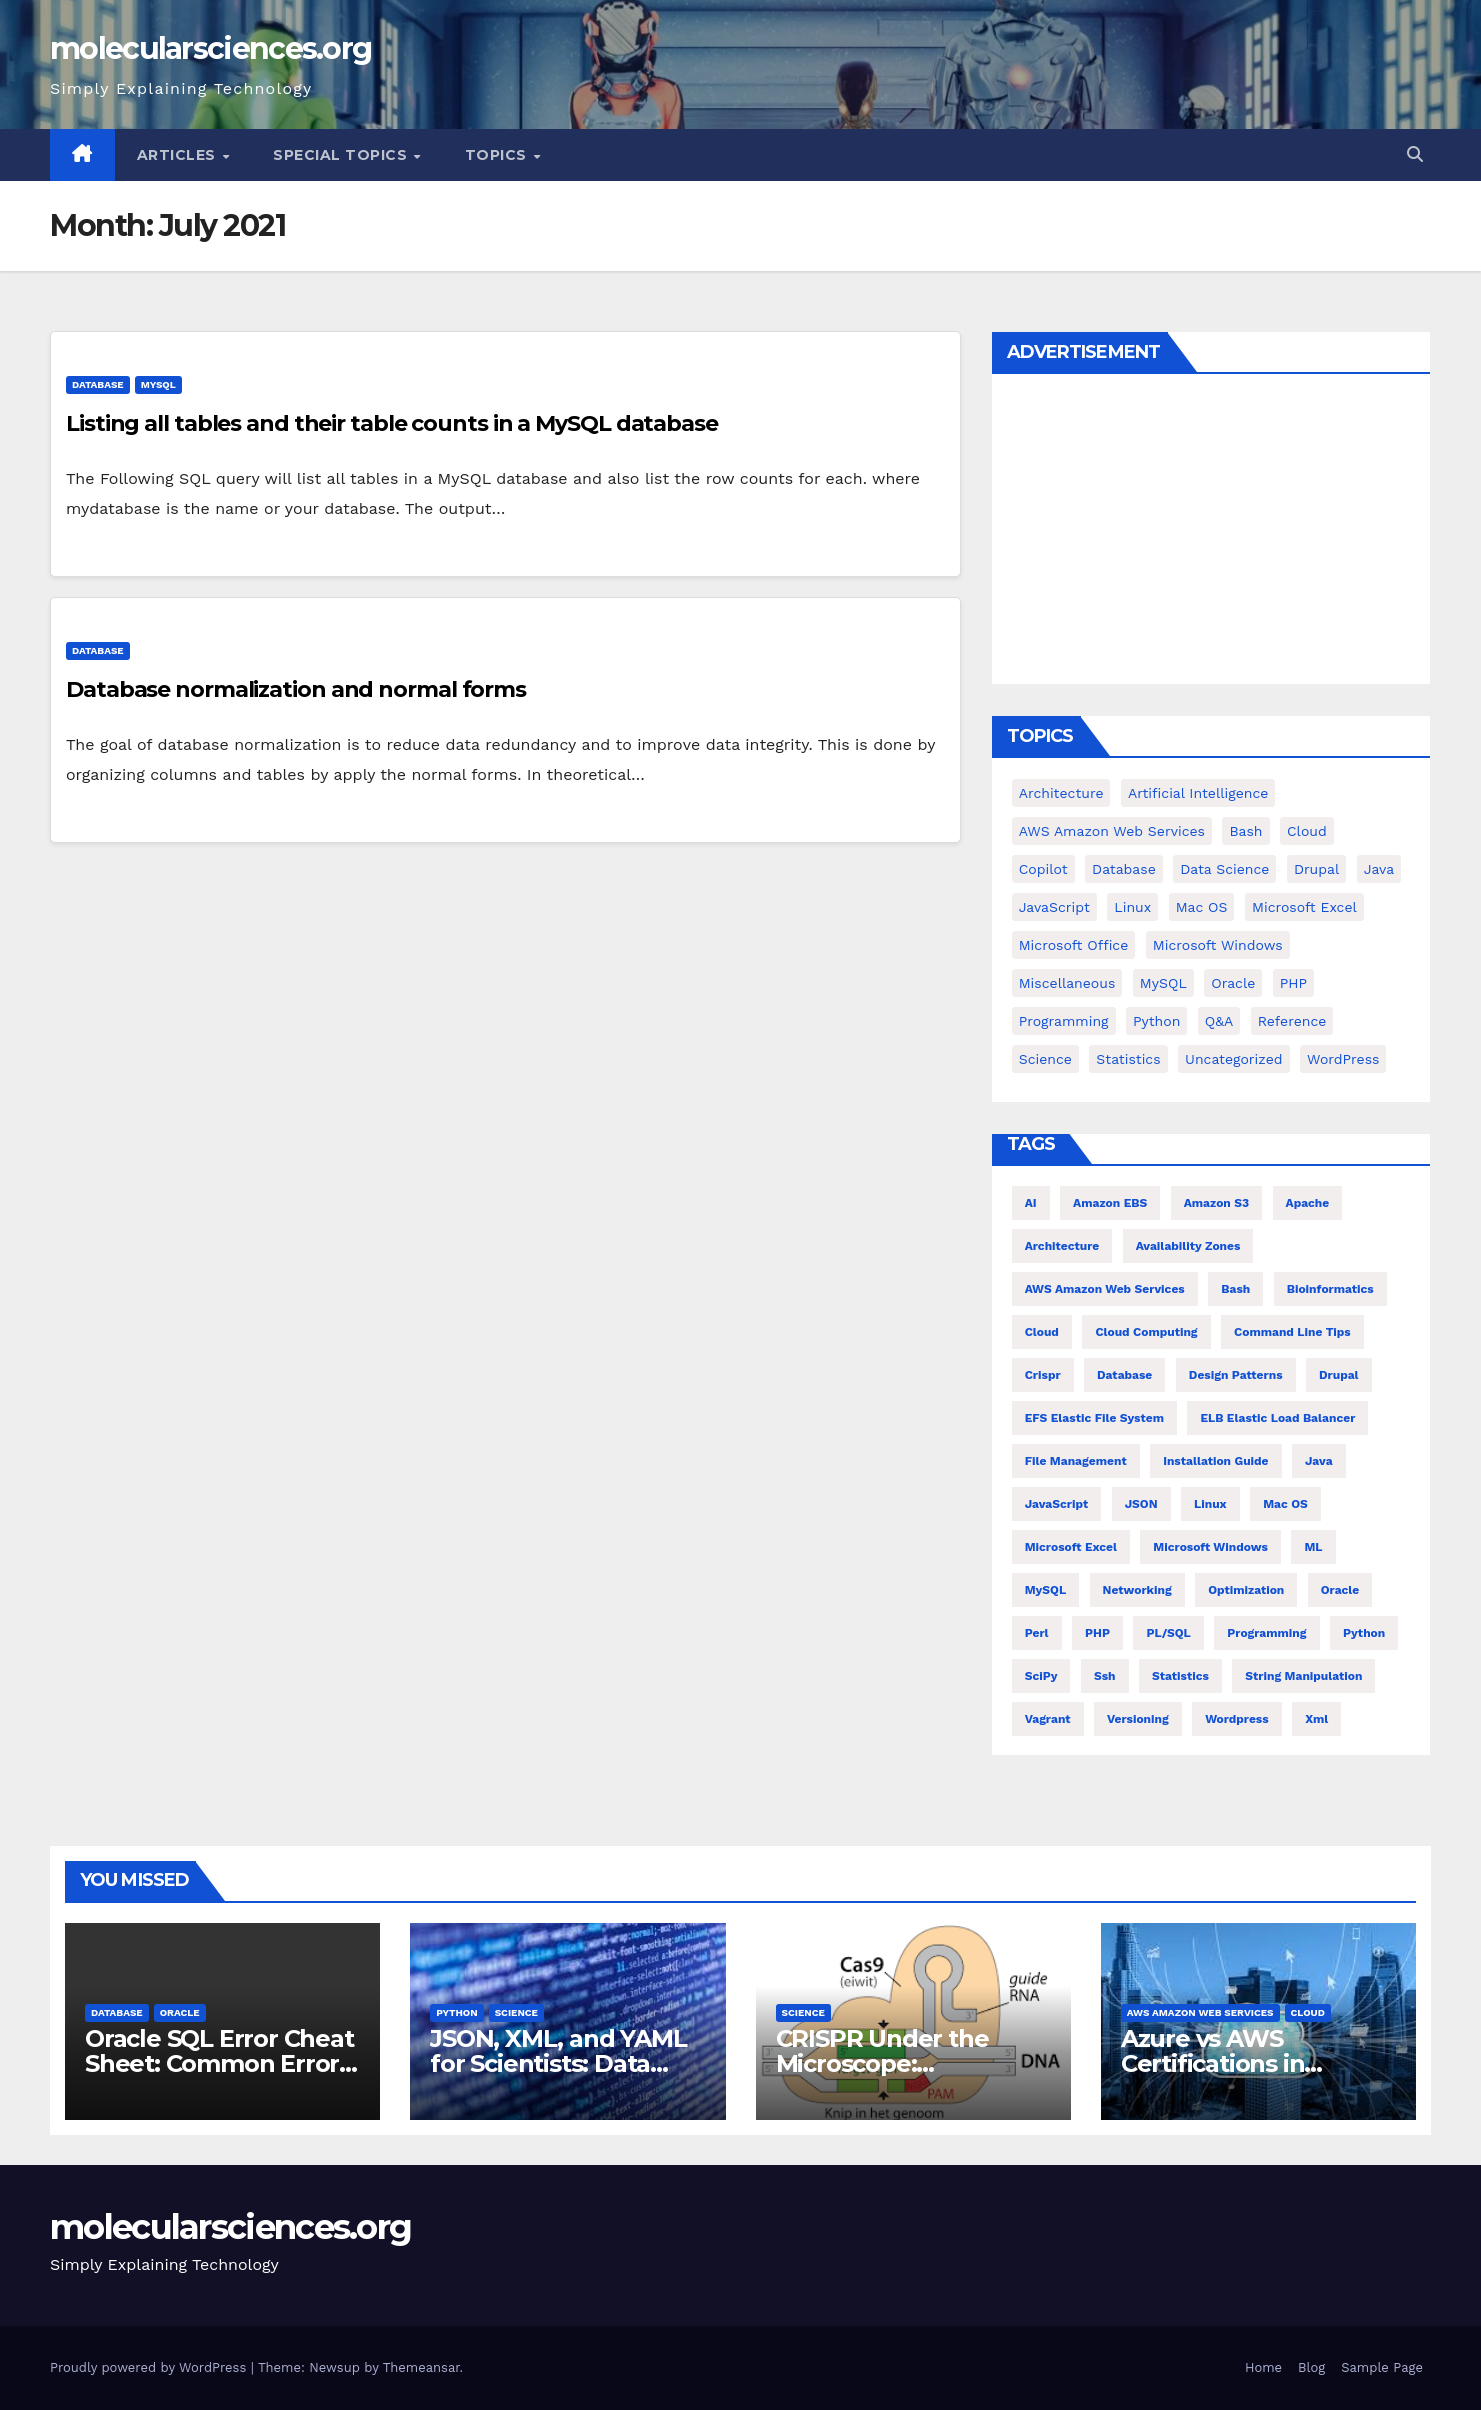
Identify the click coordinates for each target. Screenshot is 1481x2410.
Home (1263, 2367)
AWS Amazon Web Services (1200, 2012)
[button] (1415, 154)
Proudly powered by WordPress (150, 2367)
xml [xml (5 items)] (1316, 1719)
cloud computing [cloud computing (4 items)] (1146, 1332)
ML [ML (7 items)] (1313, 1547)
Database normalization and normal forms (296, 689)
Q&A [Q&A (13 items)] (1219, 1021)
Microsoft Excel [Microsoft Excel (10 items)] (1071, 1547)
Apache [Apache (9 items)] (1308, 1203)
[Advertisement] (1211, 534)
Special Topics (342, 155)
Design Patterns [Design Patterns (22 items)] (1236, 1375)
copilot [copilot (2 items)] (1043, 869)
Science (516, 2012)
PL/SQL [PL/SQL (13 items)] (1168, 1633)
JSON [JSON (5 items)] (1141, 1504)
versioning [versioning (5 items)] (1138, 1719)
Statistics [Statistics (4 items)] (1128, 1059)
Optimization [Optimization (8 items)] (1246, 1590)
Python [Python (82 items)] (1156, 1021)
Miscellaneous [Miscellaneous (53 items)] (1067, 983)
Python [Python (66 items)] (1364, 1633)
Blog (1311, 2367)
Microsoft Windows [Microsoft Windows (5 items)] (1218, 945)
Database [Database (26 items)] (1124, 1375)
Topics (498, 155)
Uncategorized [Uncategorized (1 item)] (1233, 1059)
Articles (179, 155)
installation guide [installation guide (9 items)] (1215, 1461)
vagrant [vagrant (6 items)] (1048, 1719)
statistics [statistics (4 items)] (1180, 1676)
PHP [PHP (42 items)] (1293, 983)
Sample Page (1382, 2367)
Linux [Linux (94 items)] (1132, 907)
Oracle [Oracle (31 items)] (1233, 983)
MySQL (158, 384)
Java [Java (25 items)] (1379, 869)
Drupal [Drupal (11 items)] (1316, 869)
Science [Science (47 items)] (1045, 1059)
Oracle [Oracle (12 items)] (1340, 1590)
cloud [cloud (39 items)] (1307, 831)
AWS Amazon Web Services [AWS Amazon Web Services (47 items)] (1105, 1289)
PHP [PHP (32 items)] (1097, 1633)
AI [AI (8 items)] (1031, 1203)
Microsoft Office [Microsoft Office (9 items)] (1074, 945)
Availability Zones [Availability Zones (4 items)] (1188, 1246)
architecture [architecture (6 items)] (1062, 1246)
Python (456, 2012)
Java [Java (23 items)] (1319, 1461)
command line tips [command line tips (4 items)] (1292, 1332)
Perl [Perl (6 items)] (1037, 1633)
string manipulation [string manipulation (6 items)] (1303, 1676)
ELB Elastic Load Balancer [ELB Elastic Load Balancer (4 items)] (1277, 1418)
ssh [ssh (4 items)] (1105, 1676)
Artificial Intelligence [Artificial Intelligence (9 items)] (1198, 793)
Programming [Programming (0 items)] (1064, 1021)
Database (98, 384)
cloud (1308, 2012)
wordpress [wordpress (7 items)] (1236, 1719)
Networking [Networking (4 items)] (1137, 1590)
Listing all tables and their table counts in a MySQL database (392, 423)
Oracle (180, 2012)
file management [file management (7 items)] (1076, 1461)
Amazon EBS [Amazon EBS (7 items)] (1110, 1203)
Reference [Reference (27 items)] (1292, 1021)
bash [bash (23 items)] (1245, 831)
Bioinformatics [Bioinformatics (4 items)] (1330, 1289)
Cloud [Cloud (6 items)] (1042, 1332)
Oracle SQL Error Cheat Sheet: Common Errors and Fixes (219, 2063)
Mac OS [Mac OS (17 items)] (1202, 907)
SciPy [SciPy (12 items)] (1041, 1676)
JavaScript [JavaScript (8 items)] (1057, 1504)
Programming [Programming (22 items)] (1266, 1633)
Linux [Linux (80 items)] (1210, 1504)
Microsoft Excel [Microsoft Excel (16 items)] (1304, 907)
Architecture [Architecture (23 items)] (1061, 793)
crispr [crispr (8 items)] (1043, 1375)
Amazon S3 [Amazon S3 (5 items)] (1216, 1203)
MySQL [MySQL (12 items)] (1163, 983)
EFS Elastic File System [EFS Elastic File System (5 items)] (1094, 1418)
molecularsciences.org (210, 48)
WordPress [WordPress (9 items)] (1343, 1059)
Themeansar (421, 2367)
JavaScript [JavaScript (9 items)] (1054, 907)
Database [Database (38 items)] (1124, 869)
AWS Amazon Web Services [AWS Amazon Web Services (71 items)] (1112, 831)
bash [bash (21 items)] (1235, 1289)
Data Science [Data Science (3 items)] (1224, 869)
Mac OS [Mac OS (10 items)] (1285, 1504)
